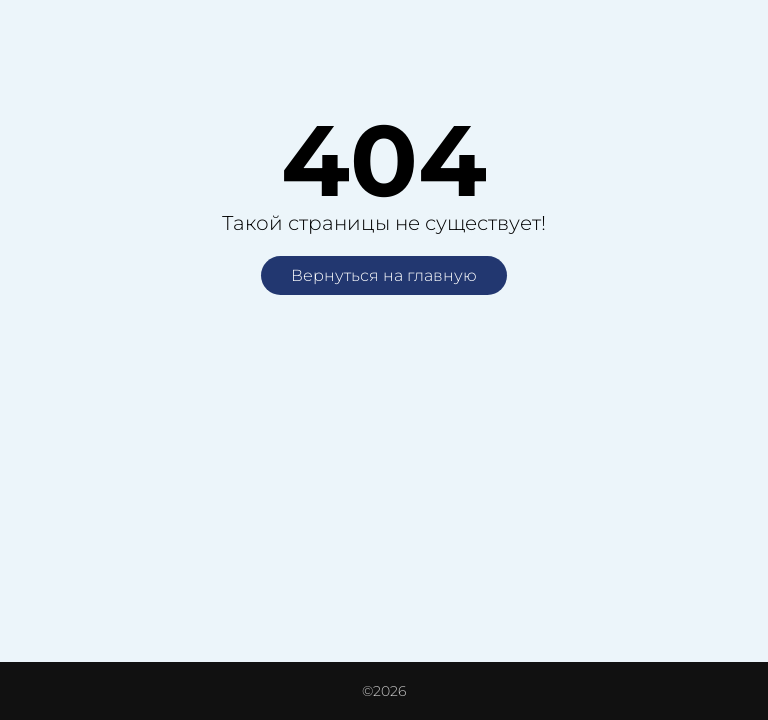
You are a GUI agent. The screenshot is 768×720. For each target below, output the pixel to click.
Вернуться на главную (384, 275)
